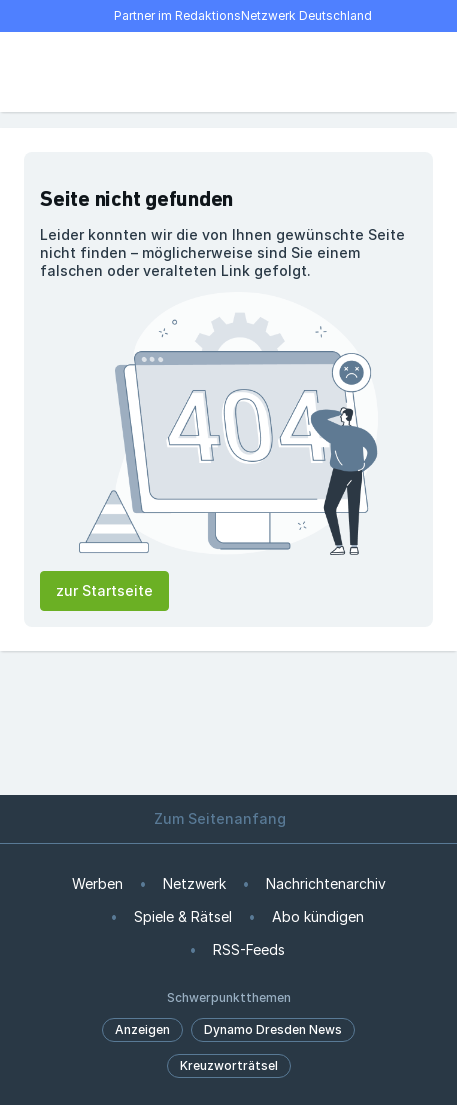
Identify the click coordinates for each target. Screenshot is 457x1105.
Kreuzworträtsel (229, 1065)
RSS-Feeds (249, 949)
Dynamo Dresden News (273, 1029)
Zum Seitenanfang (229, 818)
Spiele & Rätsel (183, 916)
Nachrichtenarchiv (326, 883)
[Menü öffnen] (36, 72)
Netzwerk (194, 883)
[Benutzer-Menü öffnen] (421, 72)
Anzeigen (142, 1029)
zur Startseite (104, 590)
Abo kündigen (318, 916)
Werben (97, 883)
